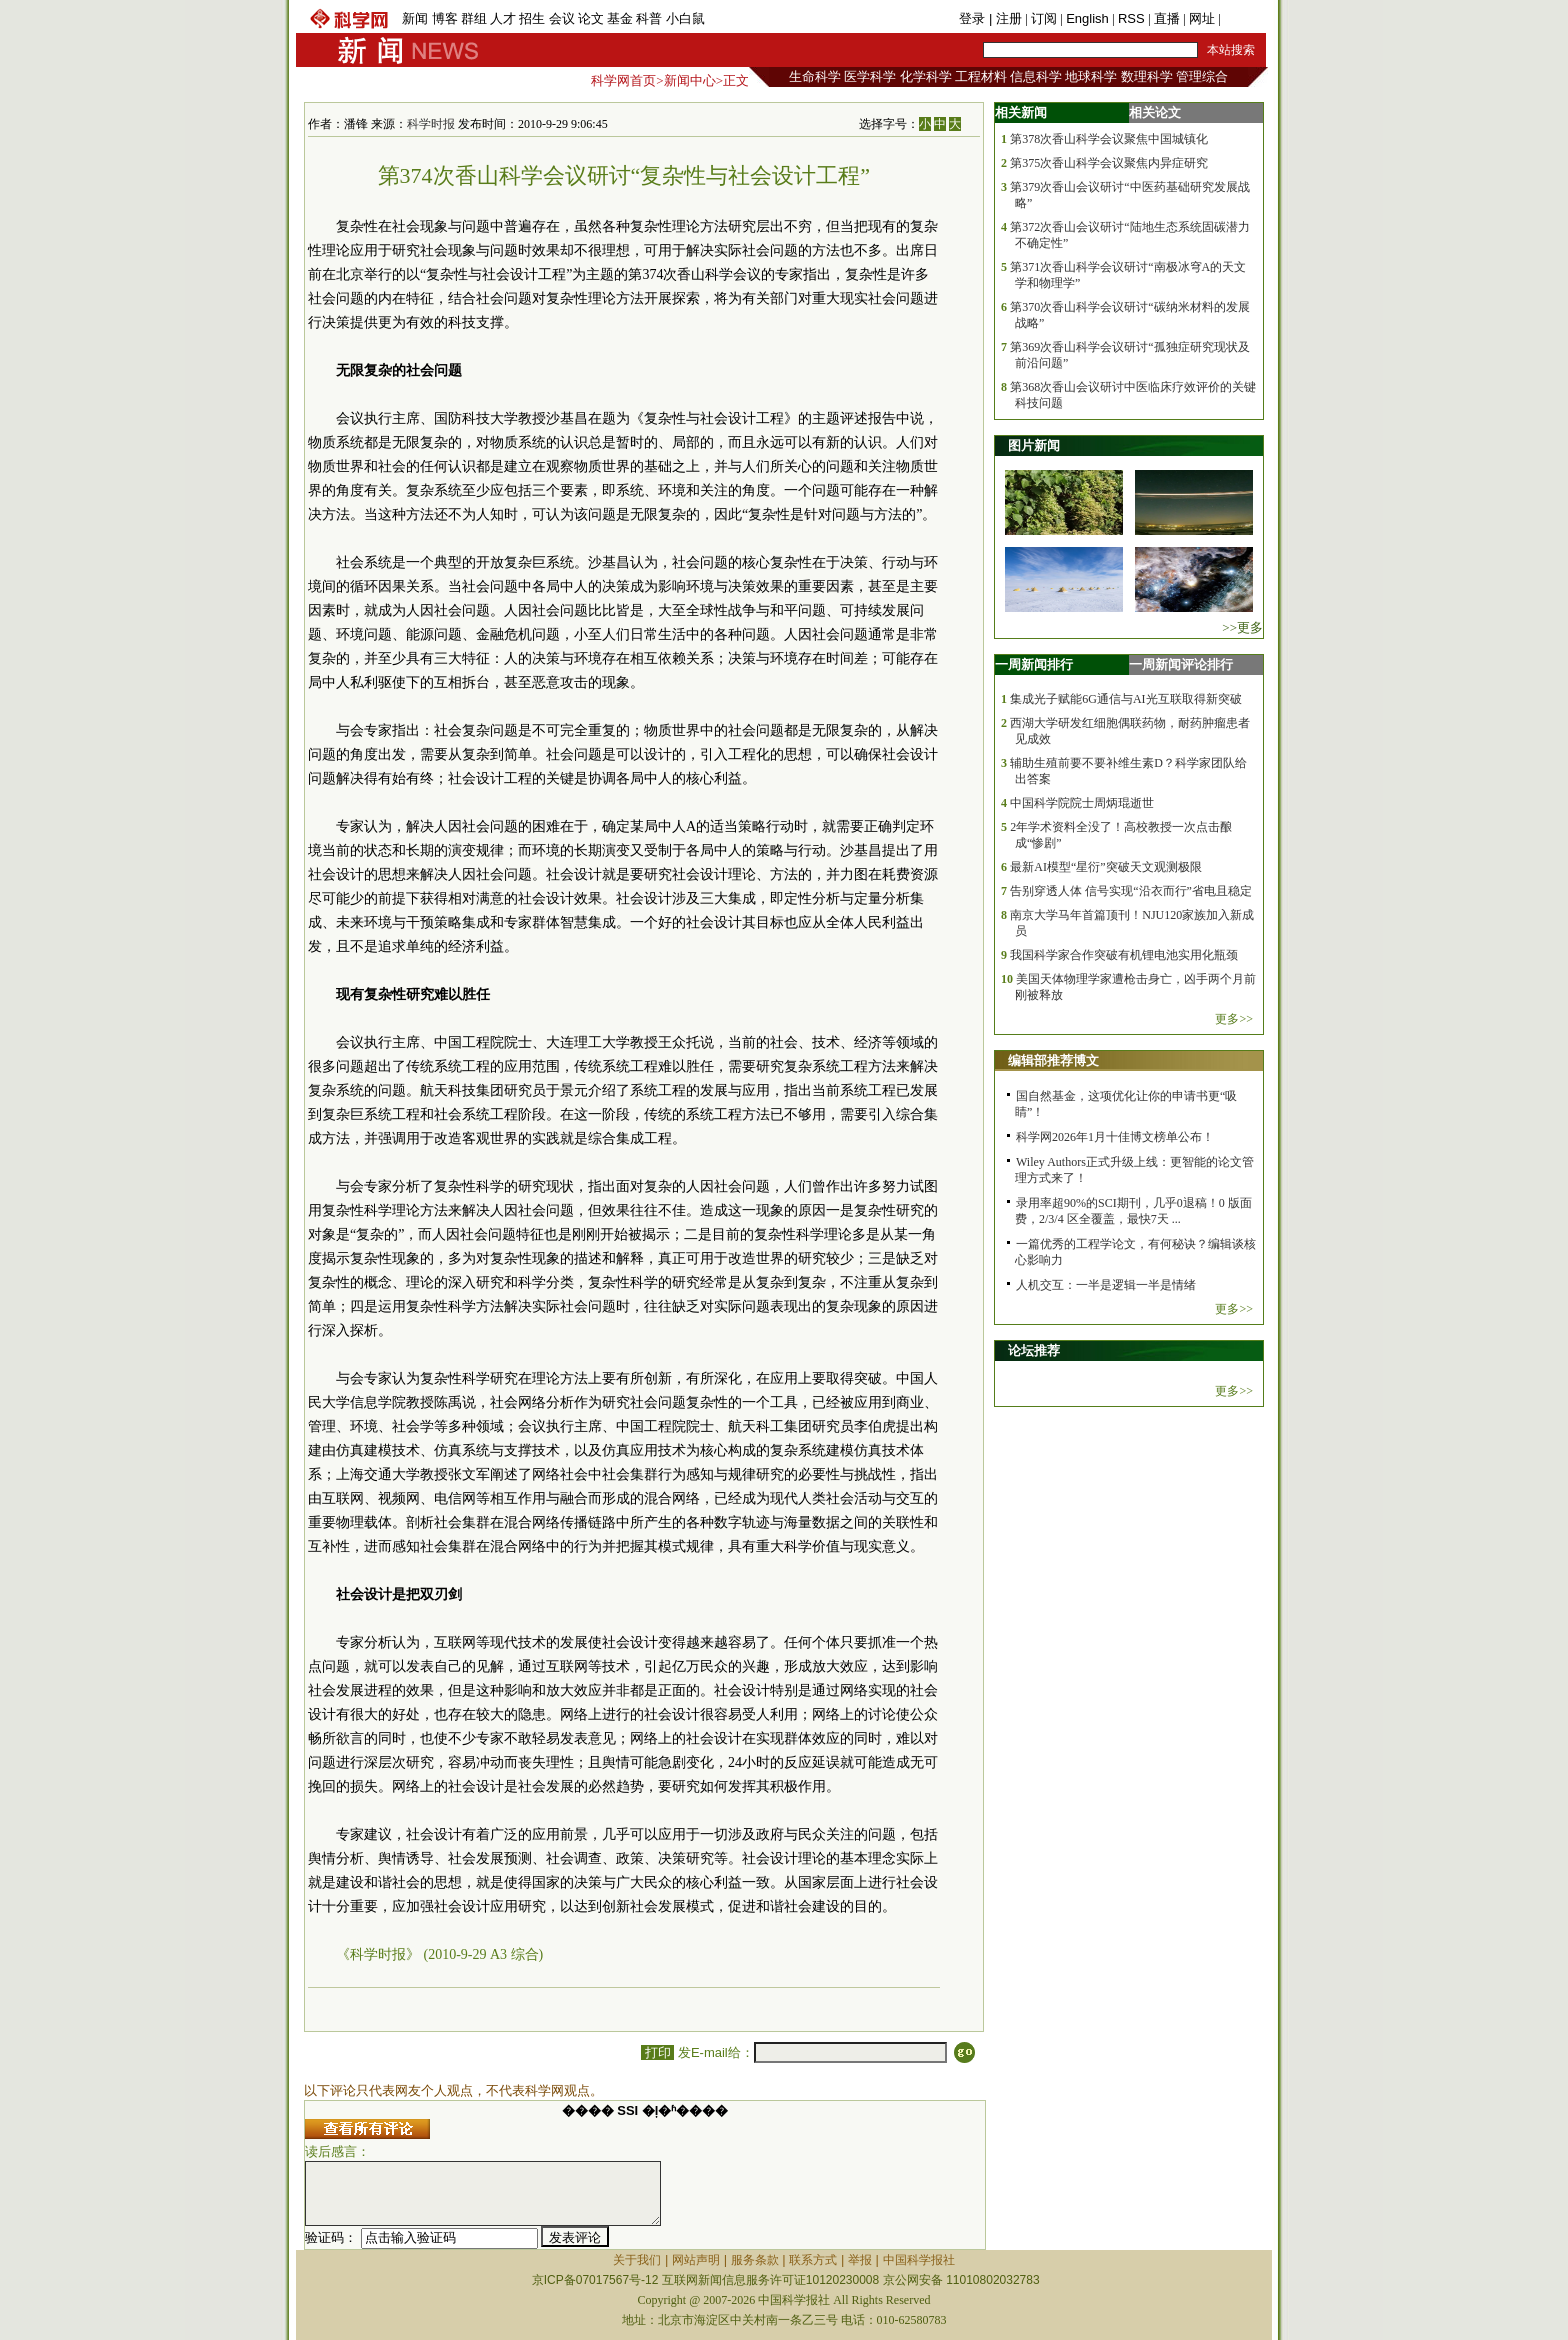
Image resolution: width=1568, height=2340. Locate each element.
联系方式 (813, 2260)
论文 (591, 18)
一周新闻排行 (1034, 664)
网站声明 (696, 2260)
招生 (532, 18)
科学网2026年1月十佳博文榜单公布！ (1115, 1137)
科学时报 (431, 124)
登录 (974, 18)
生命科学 (815, 76)
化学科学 (926, 76)
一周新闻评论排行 (1181, 664)
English (1087, 18)
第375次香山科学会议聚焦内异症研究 (1109, 163)
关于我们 (637, 2260)
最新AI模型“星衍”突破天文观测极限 (1105, 867)
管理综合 (1202, 76)
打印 (657, 2052)
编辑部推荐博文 (1053, 1060)
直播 (1167, 18)
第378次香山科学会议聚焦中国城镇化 (1109, 139)
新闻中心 (690, 80)
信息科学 (1036, 76)
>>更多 (1242, 627)
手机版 (1243, 18)
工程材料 (981, 76)
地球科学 (1091, 76)
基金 (620, 18)
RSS (1131, 18)
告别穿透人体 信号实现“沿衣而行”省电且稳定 (1131, 891)
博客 (445, 18)
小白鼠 (685, 18)
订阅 (1044, 18)
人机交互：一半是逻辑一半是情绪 (1106, 1285)
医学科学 (870, 76)
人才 (503, 18)
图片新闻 (1034, 445)
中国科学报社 (919, 2260)
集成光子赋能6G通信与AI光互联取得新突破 (1125, 699)
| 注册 (1005, 18)
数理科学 (1147, 76)
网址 (1202, 18)
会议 (562, 18)
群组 (474, 18)
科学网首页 (623, 80)
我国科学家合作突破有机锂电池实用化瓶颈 (1124, 955)
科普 (649, 18)
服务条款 (755, 2260)
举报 (860, 2260)
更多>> (1234, 1019)
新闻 (415, 18)
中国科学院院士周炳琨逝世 (1082, 803)
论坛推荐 (1034, 1350)
